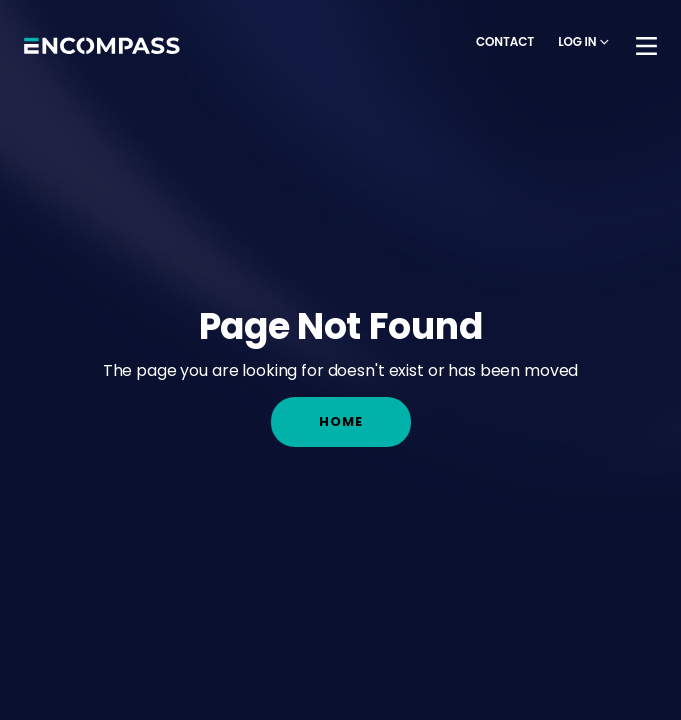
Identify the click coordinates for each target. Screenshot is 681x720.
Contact (505, 41)
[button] (583, 42)
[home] (102, 46)
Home (341, 421)
